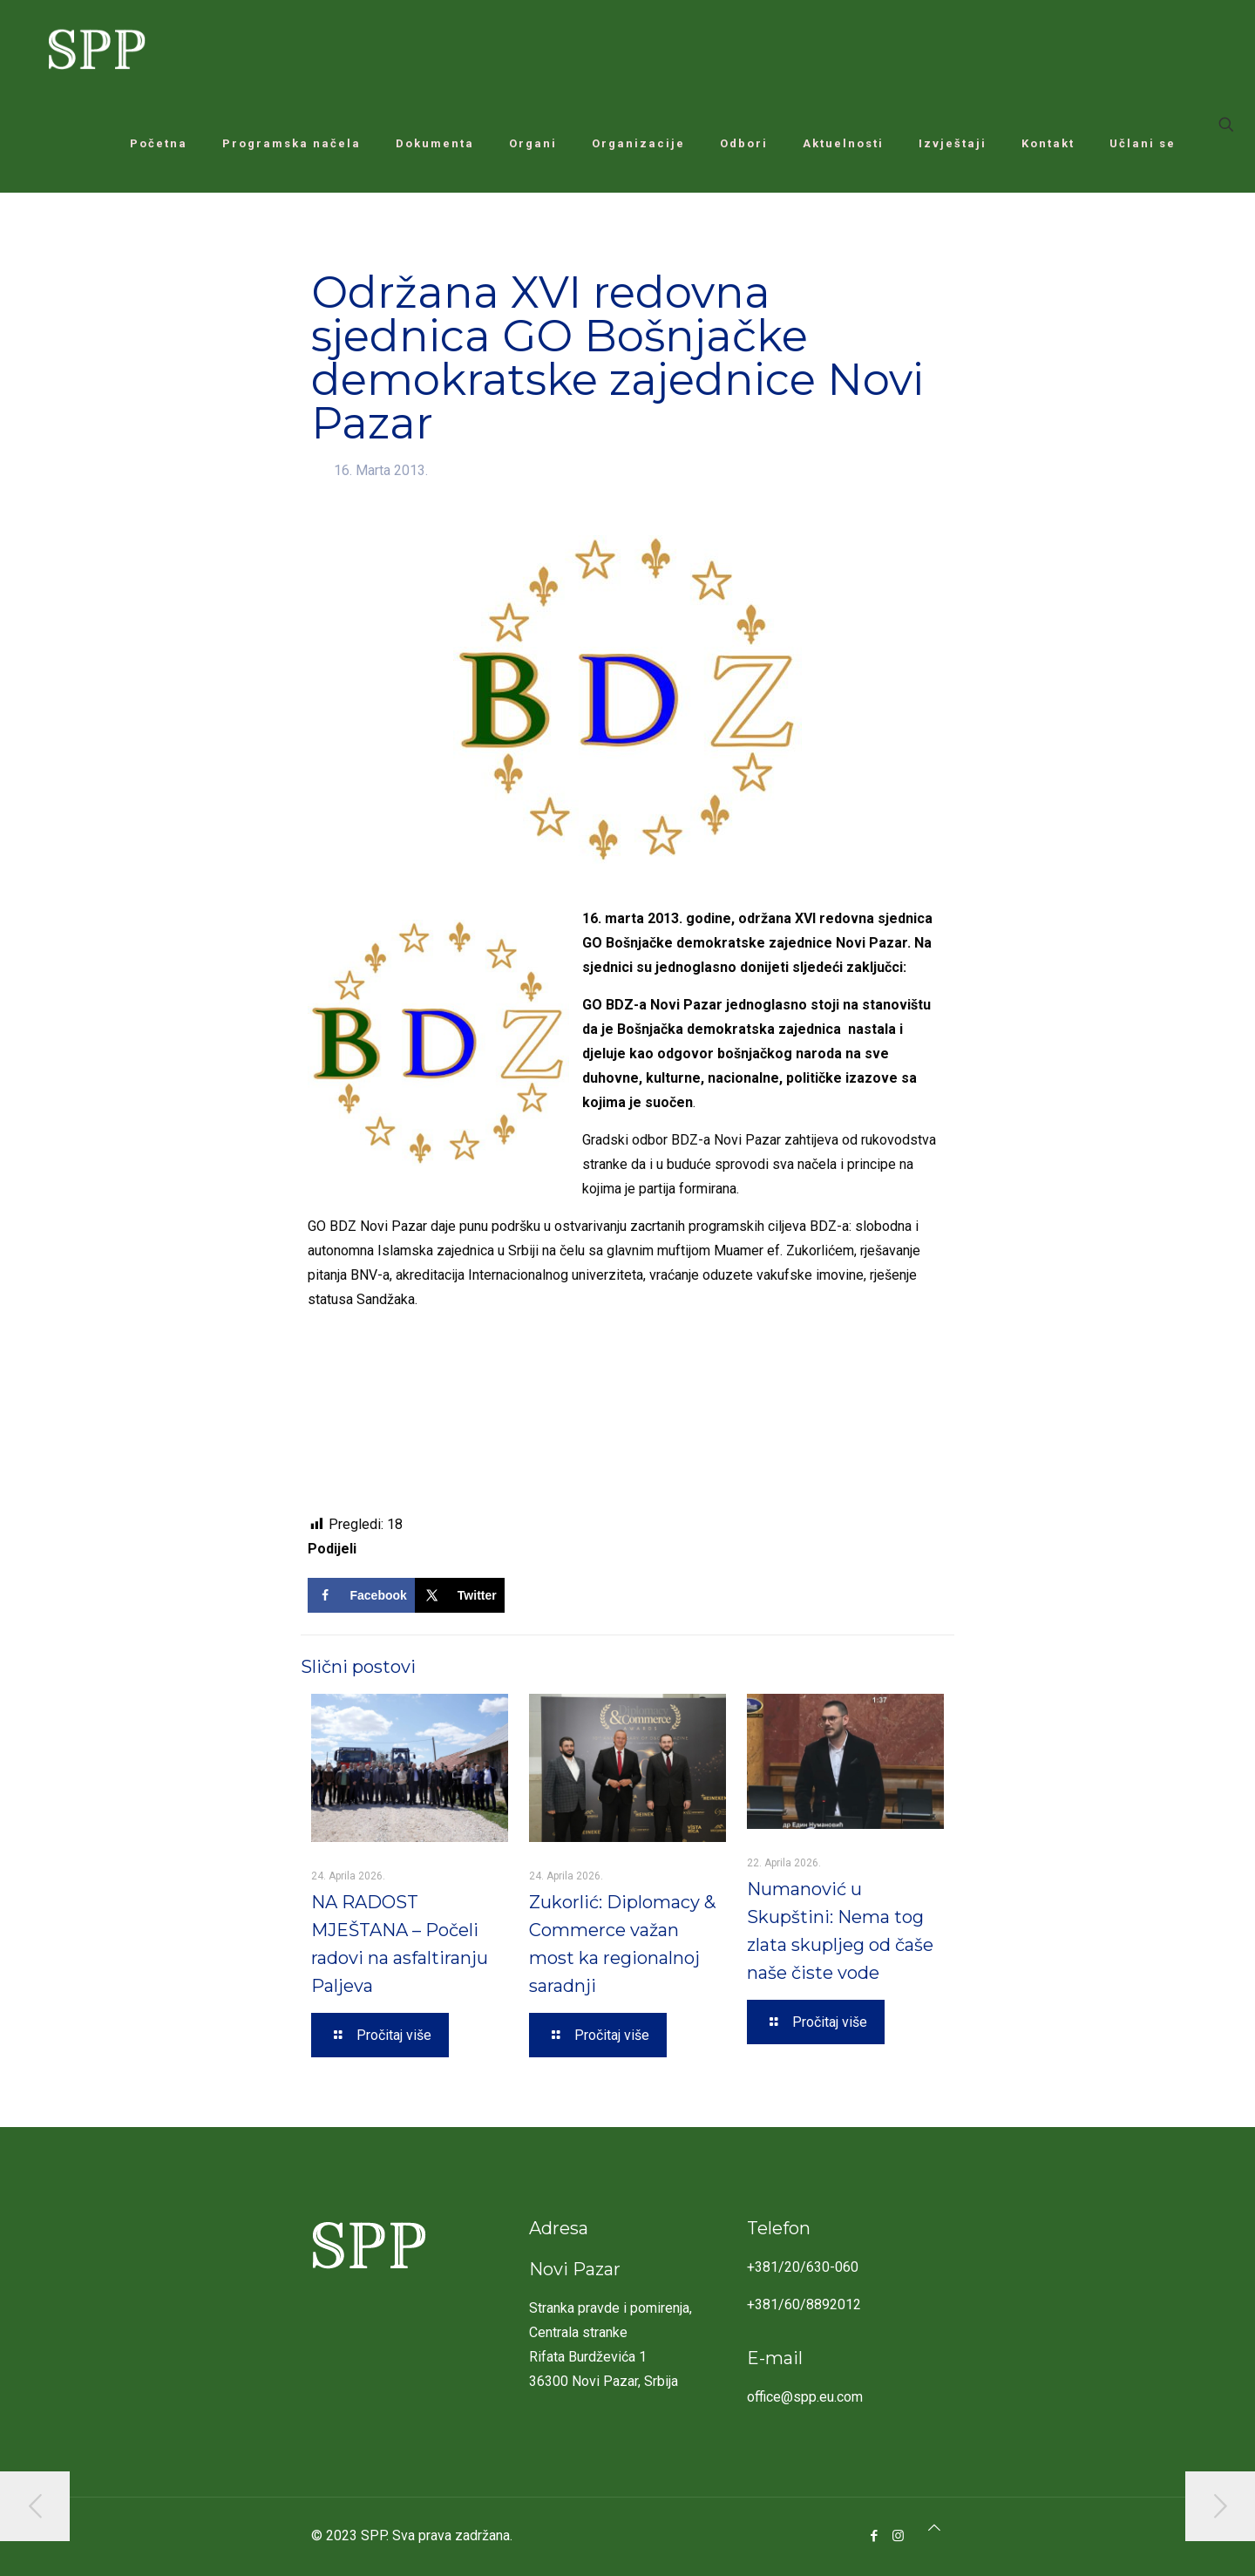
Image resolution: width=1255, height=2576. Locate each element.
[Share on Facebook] (361, 1595)
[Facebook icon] (874, 2536)
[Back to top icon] (934, 2528)
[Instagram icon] (898, 2536)
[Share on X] (460, 1595)
